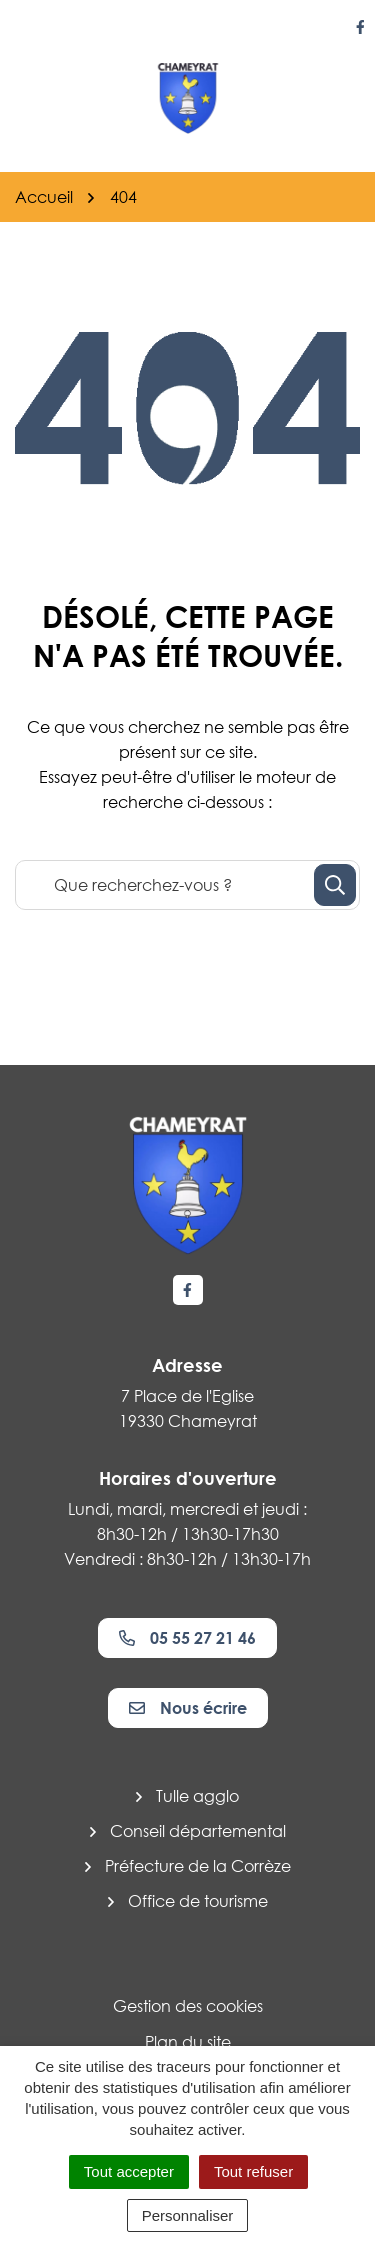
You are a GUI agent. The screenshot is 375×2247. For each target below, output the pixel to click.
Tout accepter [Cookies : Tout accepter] (129, 2171)
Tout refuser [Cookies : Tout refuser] (253, 2171)
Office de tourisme (198, 1901)
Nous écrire (188, 1708)
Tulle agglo (197, 1796)
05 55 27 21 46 (187, 1638)
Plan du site (188, 2042)
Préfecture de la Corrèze (198, 1866)
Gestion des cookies (188, 2006)
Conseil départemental (198, 1831)
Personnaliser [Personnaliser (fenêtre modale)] (188, 2215)
